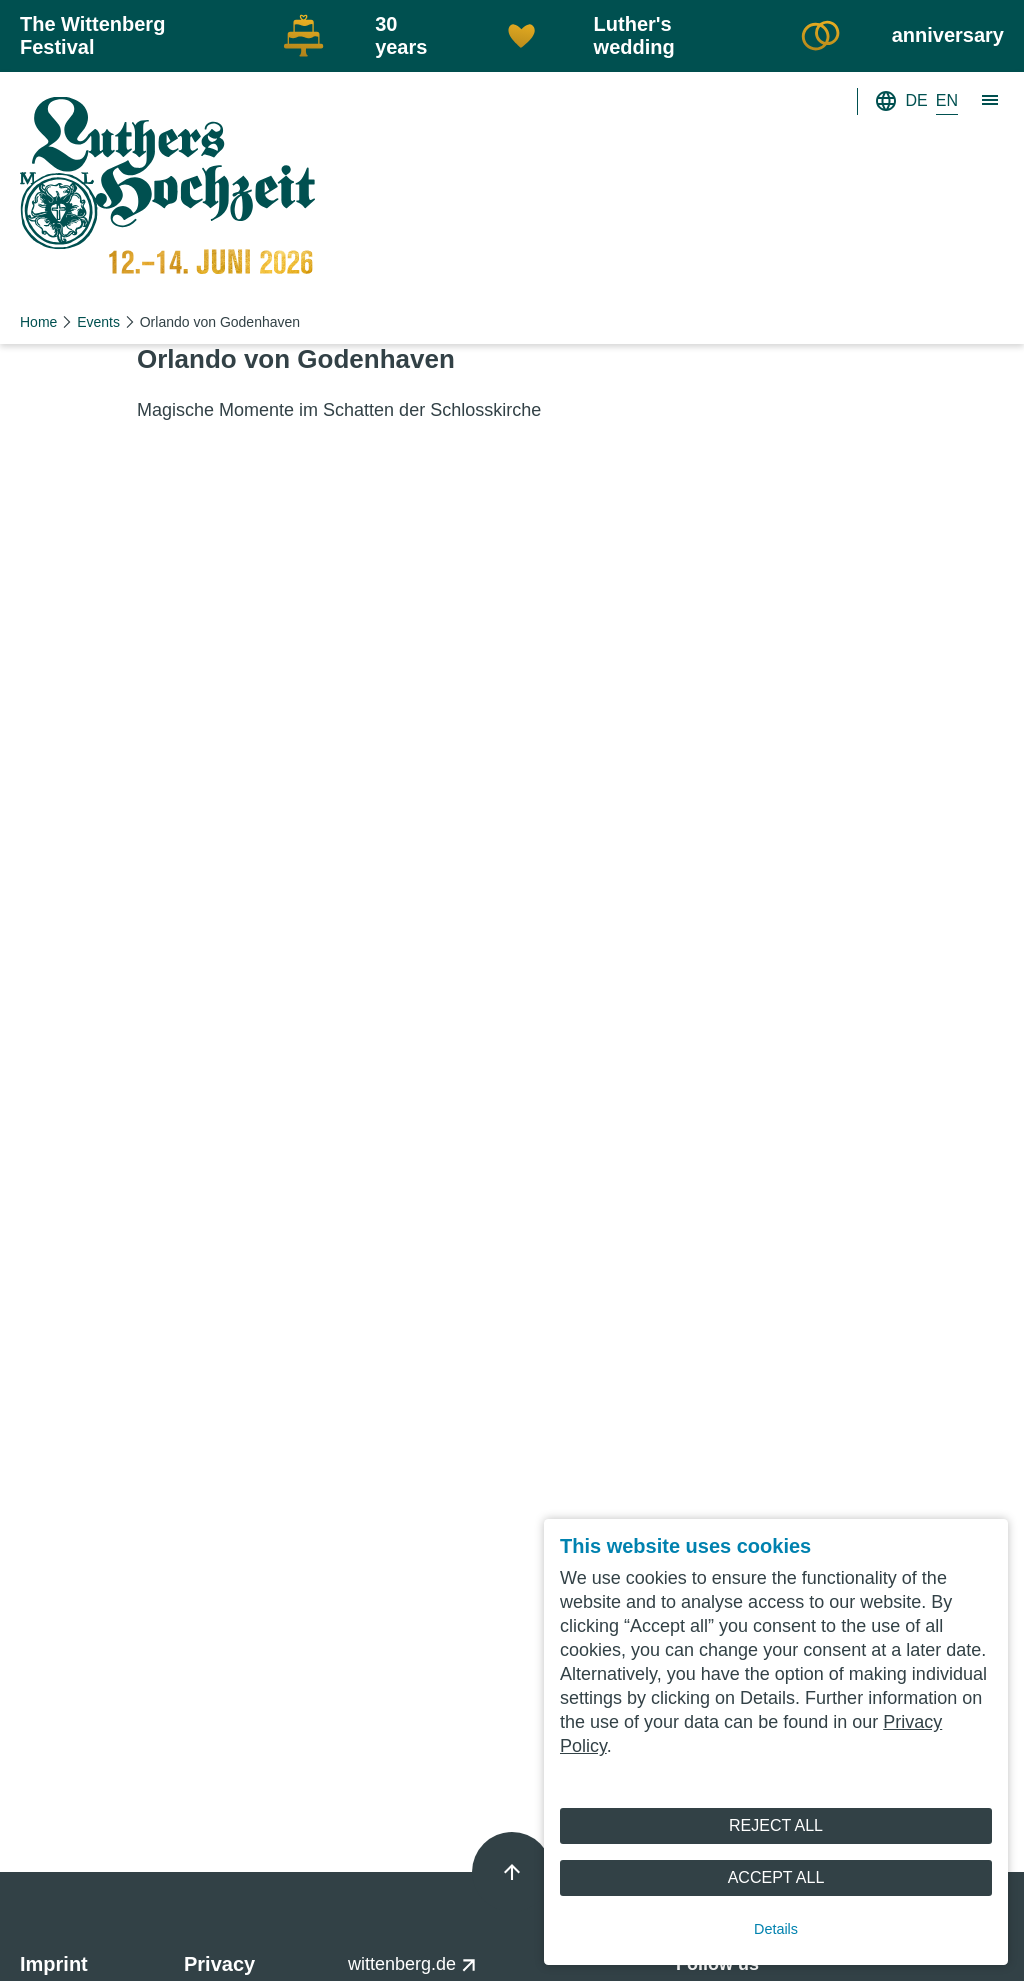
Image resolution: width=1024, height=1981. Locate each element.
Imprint (54, 1964)
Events (98, 322)
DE (917, 100)
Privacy (219, 1964)
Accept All (776, 1877)
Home (38, 322)
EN (947, 100)
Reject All (776, 1825)
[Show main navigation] (991, 101)
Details (776, 1929)
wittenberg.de (412, 1964)
